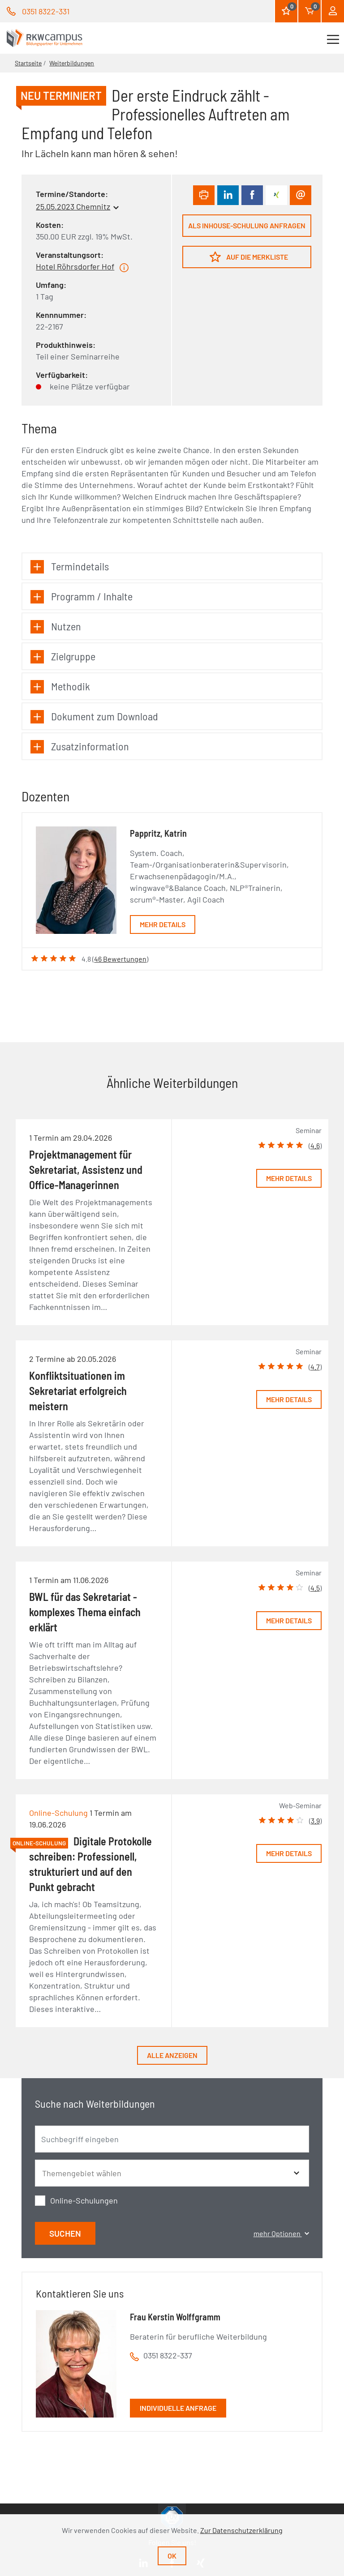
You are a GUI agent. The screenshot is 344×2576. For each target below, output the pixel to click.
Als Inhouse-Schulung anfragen (246, 225)
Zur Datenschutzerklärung (241, 2530)
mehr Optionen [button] (281, 2233)
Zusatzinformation (79, 746)
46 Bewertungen (120, 958)
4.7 (315, 1366)
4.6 (315, 1145)
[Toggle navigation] (333, 38)
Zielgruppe (62, 656)
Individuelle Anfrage (178, 2408)
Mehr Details (162, 924)
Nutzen (55, 626)
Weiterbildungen (71, 63)
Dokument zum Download (94, 716)
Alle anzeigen (172, 2055)
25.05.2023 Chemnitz (73, 206)
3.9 (315, 1820)
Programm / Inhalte (81, 596)
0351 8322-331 (45, 11)
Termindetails (69, 566)
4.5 (315, 1587)
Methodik (60, 686)
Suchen (65, 2233)
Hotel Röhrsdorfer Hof (75, 266)
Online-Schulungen (84, 2200)
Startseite (28, 63)
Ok (172, 2555)
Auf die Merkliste (249, 256)
